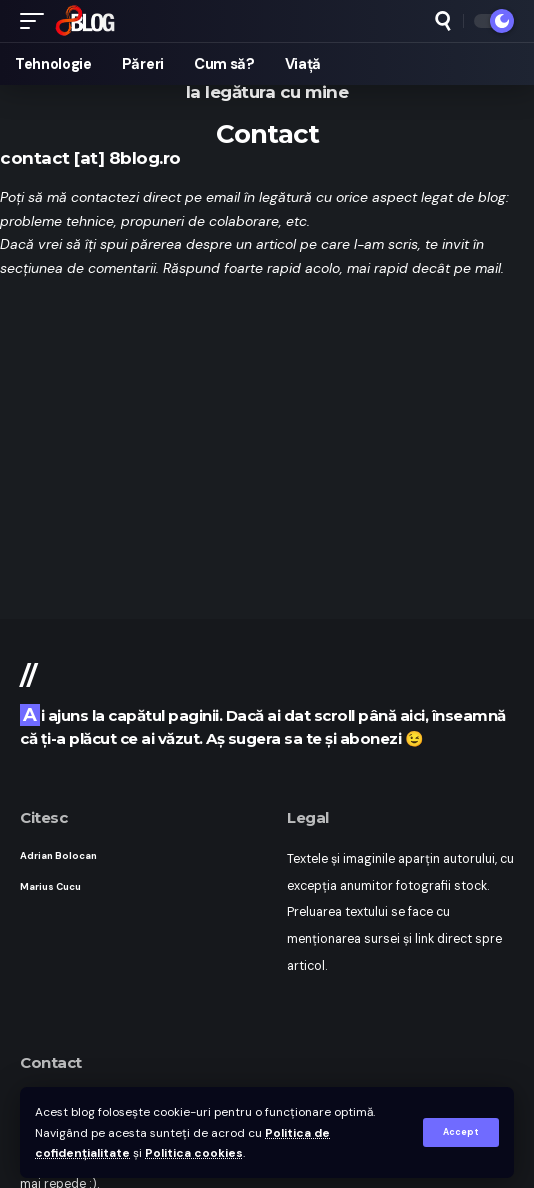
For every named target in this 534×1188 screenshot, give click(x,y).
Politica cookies (194, 1153)
